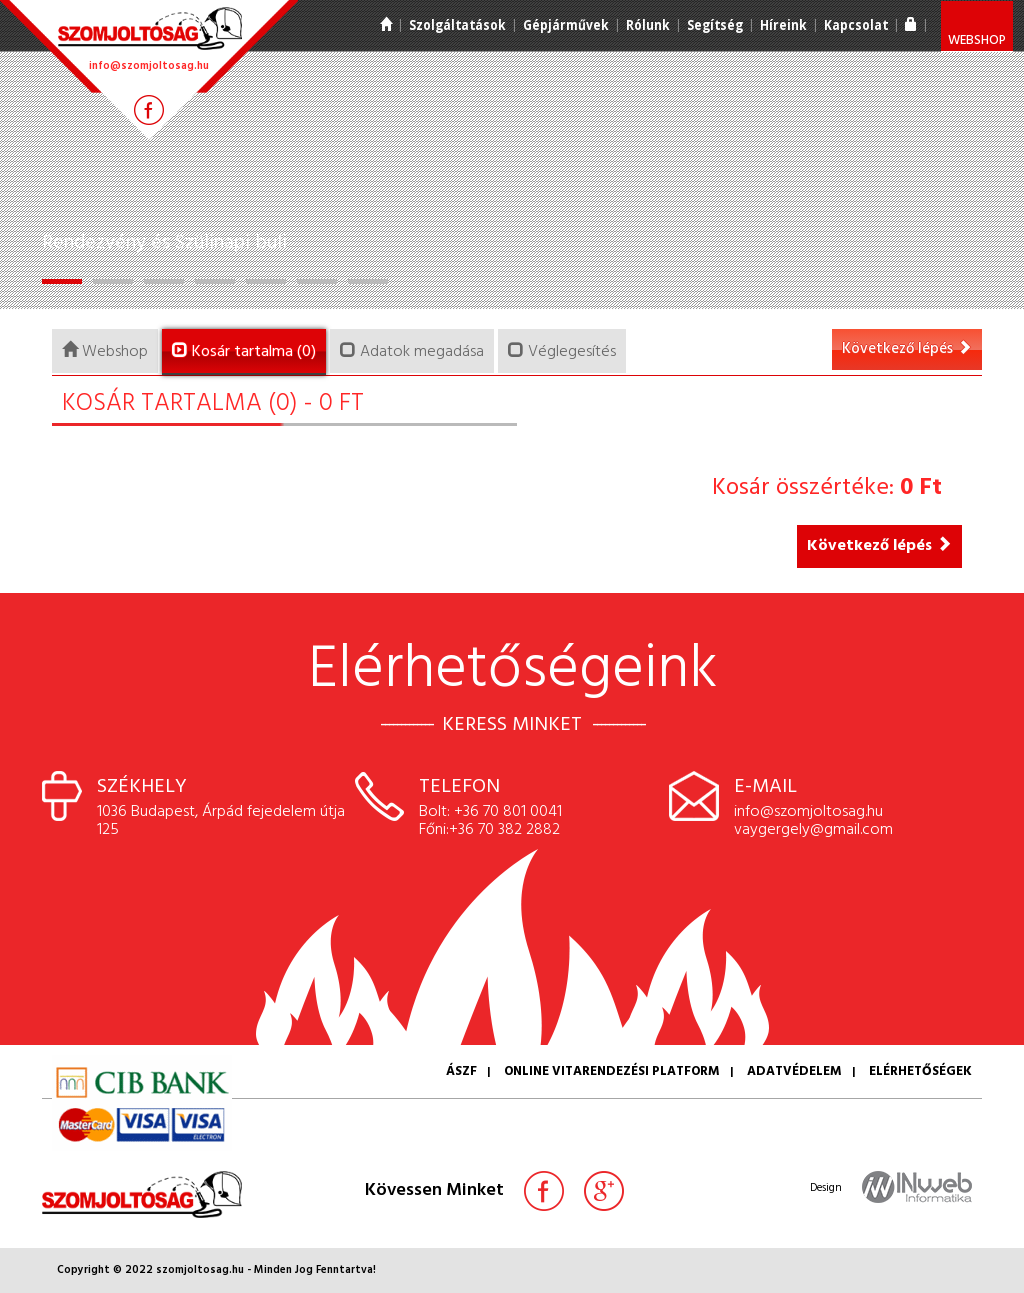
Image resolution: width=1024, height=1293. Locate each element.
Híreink (783, 25)
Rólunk (648, 25)
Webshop (977, 40)
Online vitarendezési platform (612, 1071)
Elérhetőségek (920, 1071)
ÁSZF (461, 1071)
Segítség (715, 25)
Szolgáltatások (457, 25)
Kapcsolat (856, 25)
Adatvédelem (794, 1071)
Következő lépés (907, 349)
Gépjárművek (566, 25)
